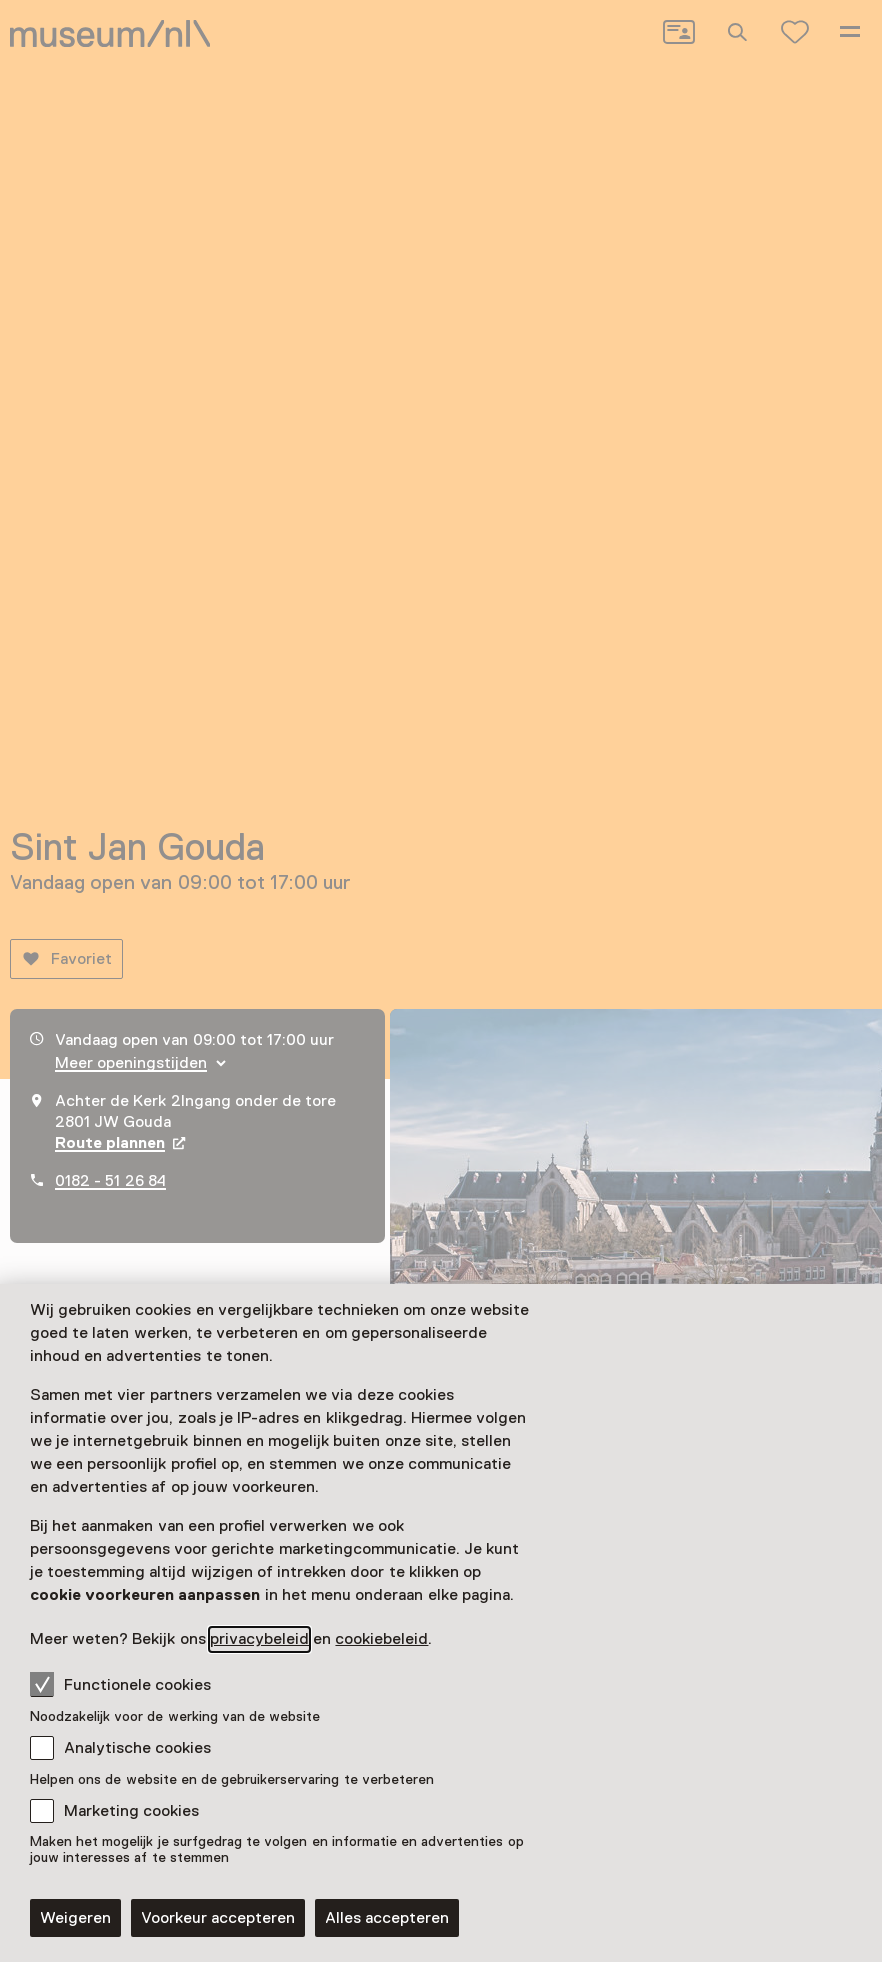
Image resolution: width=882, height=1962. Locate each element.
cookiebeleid (381, 1639)
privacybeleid (259, 1639)
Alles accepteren (387, 1918)
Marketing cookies (131, 1811)
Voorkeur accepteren (218, 1918)
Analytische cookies (137, 1748)
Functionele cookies (120, 1684)
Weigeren (75, 1918)
